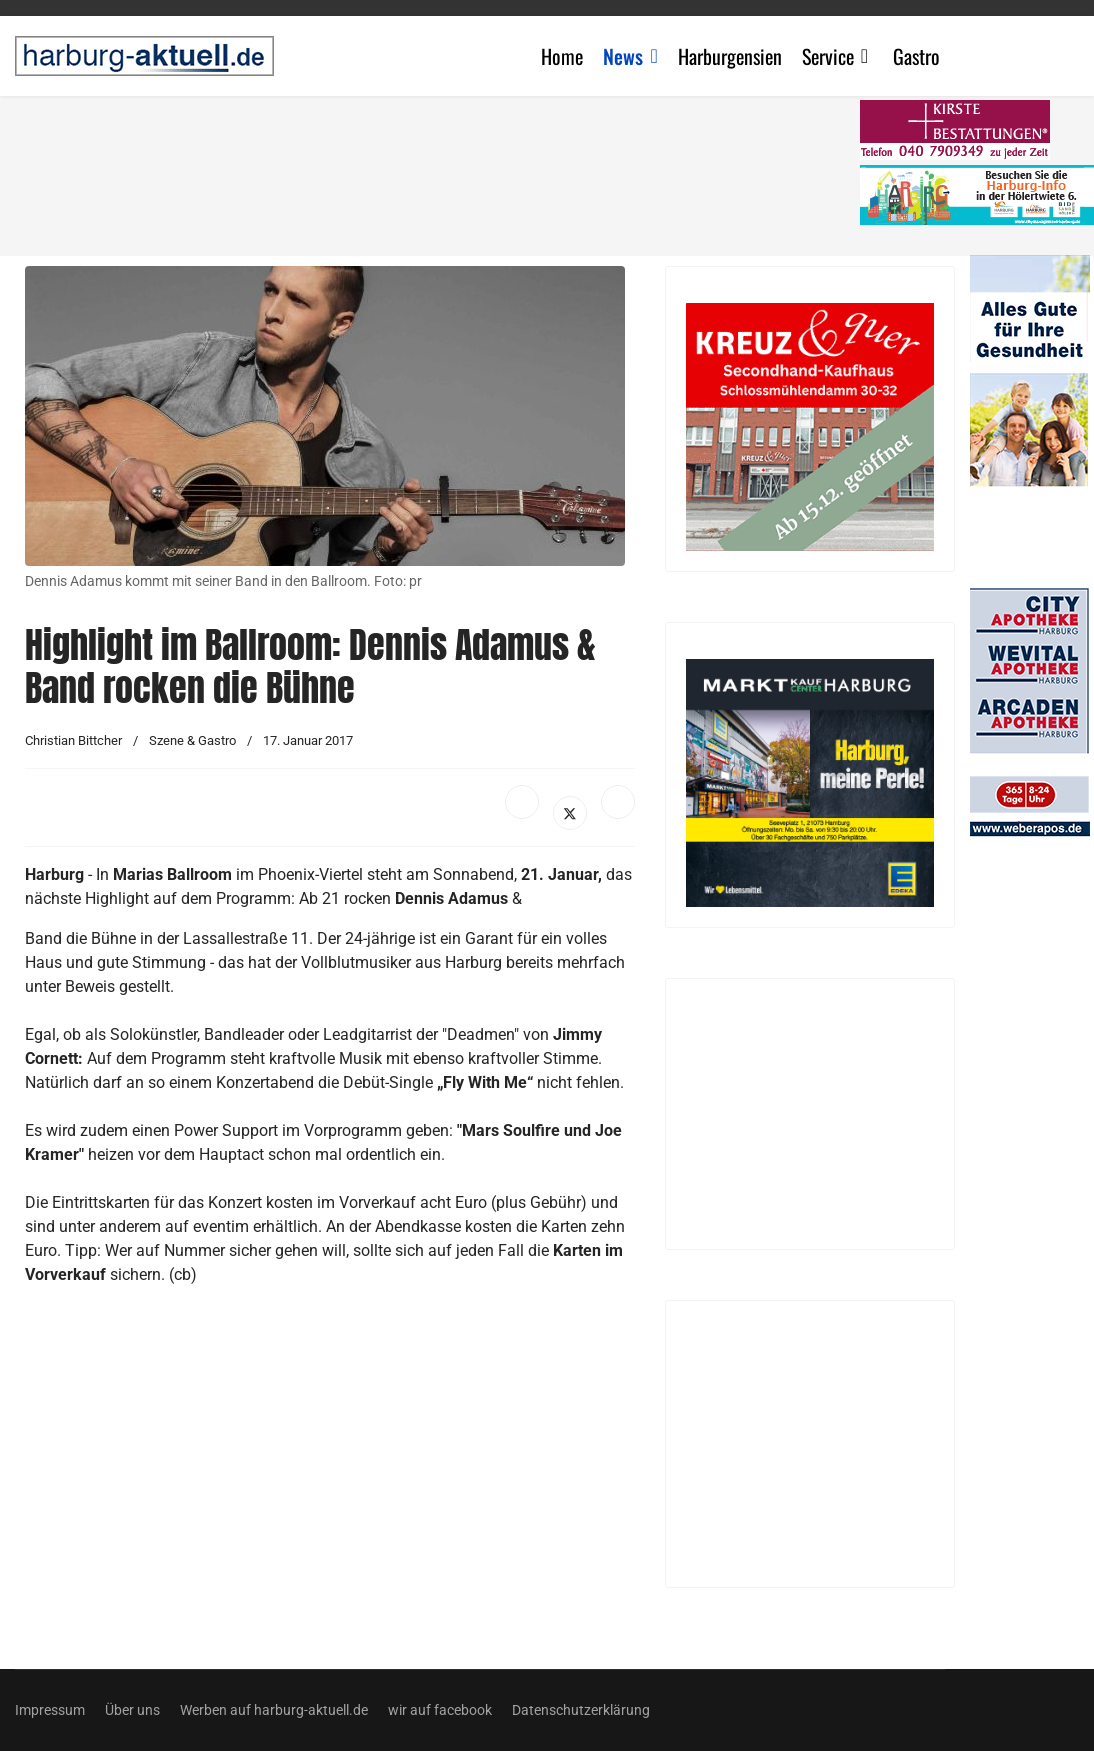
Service (828, 56)
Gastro (916, 56)
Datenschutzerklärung (581, 1710)
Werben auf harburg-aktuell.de (274, 1710)
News (623, 56)
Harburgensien (730, 56)
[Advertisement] (445, 170)
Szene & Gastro (192, 740)
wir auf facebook (440, 1710)
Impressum (50, 1710)
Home (562, 56)
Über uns (132, 1710)
